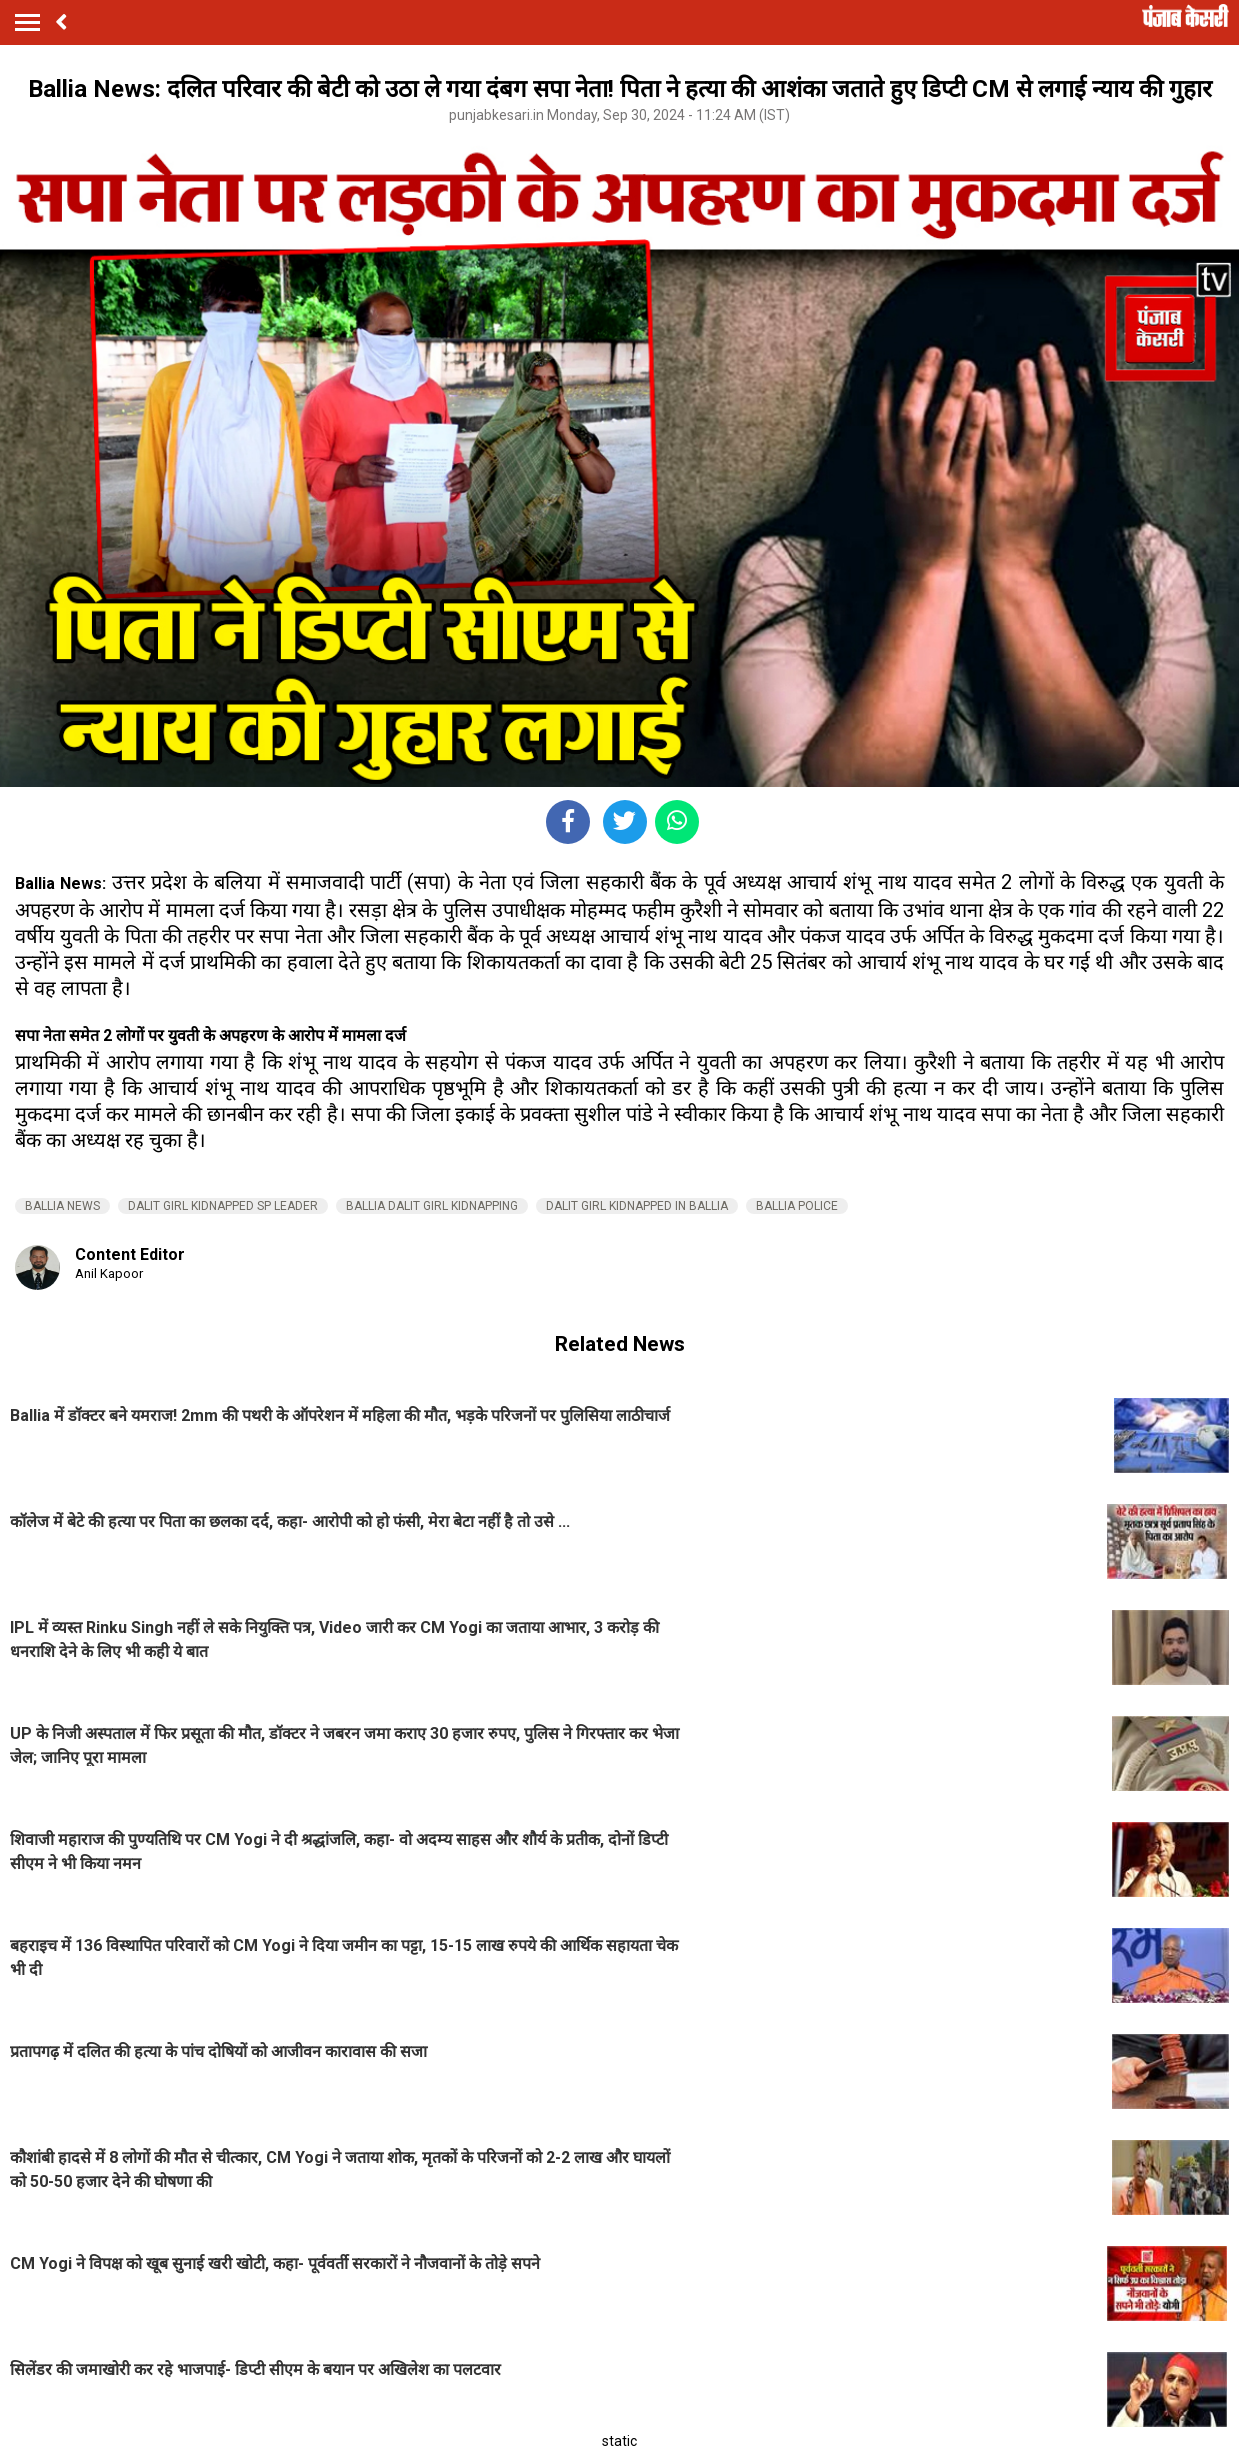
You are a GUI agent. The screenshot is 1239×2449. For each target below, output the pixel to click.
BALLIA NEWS (62, 1206)
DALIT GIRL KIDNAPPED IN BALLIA (637, 1206)
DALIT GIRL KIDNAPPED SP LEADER (223, 1206)
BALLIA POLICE (797, 1206)
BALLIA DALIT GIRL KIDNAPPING (432, 1206)
